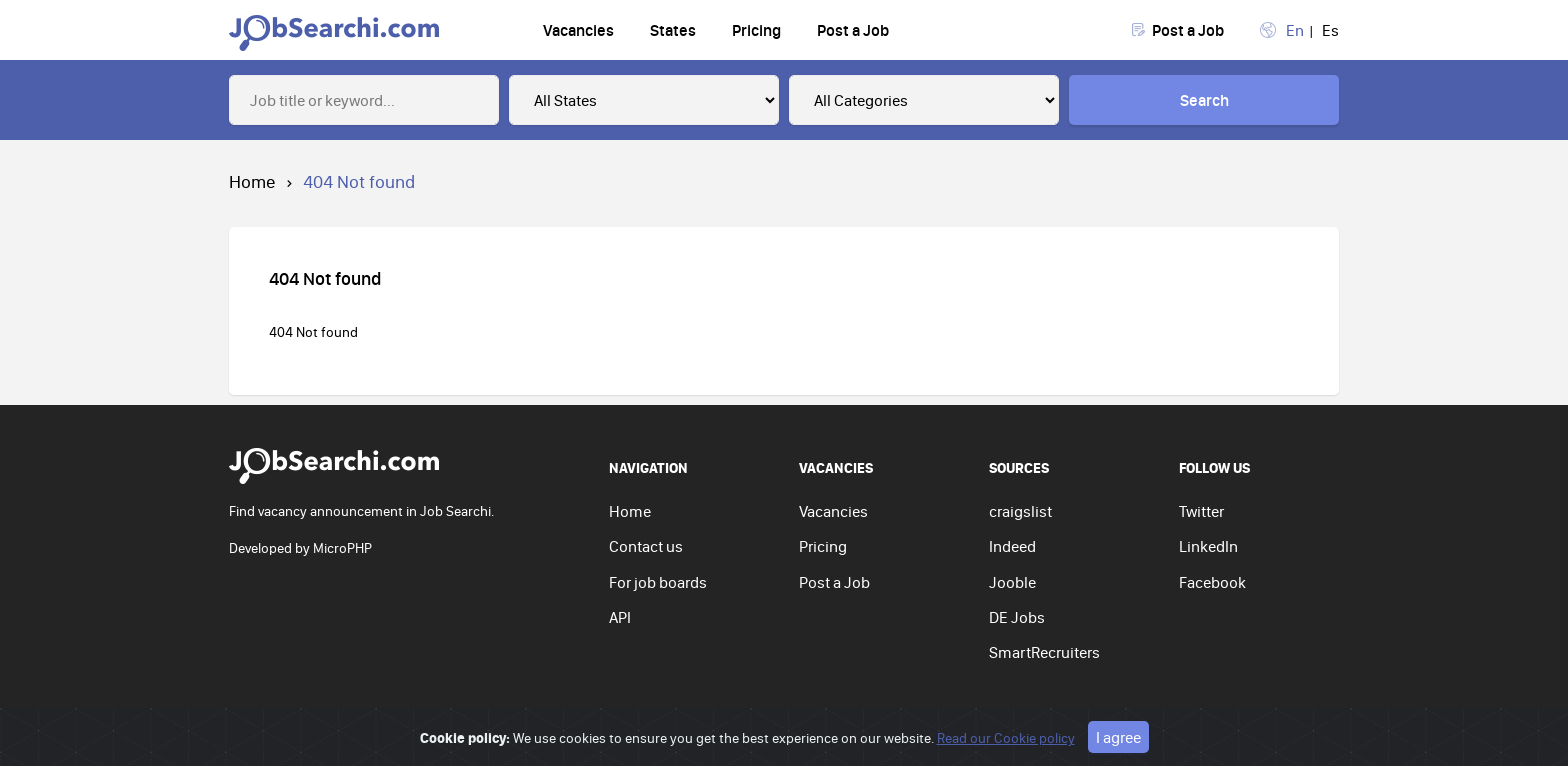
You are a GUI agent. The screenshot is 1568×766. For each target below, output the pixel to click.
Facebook (1212, 582)
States (673, 30)
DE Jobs (1017, 617)
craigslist (1020, 511)
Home (252, 181)
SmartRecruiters (1044, 652)
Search (1204, 100)
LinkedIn (1208, 546)
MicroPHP (342, 548)
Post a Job (853, 30)
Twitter (1201, 511)
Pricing (756, 30)
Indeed (1012, 546)
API (620, 617)
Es (1330, 30)
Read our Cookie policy (1006, 738)
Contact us (646, 546)
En (1295, 30)
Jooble (1012, 582)
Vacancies (578, 30)
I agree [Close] (1118, 737)
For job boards (658, 582)
